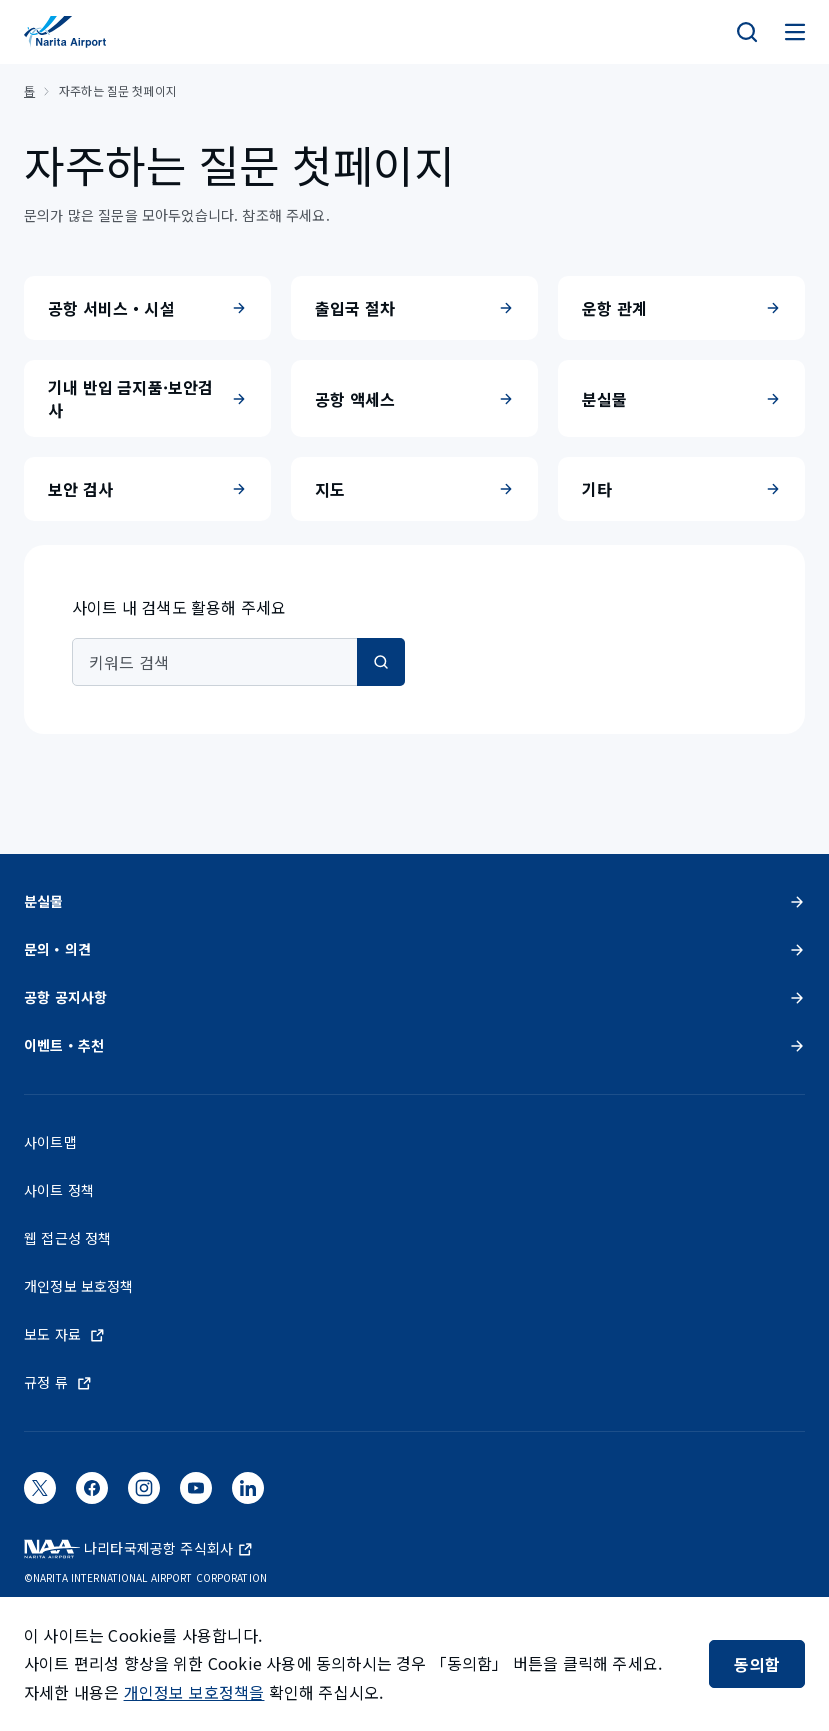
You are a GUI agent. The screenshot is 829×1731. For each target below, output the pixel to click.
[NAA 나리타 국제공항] (65, 32)
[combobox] (238, 662)
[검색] (381, 662)
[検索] (747, 32)
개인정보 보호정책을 (194, 1692)
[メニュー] (795, 32)
